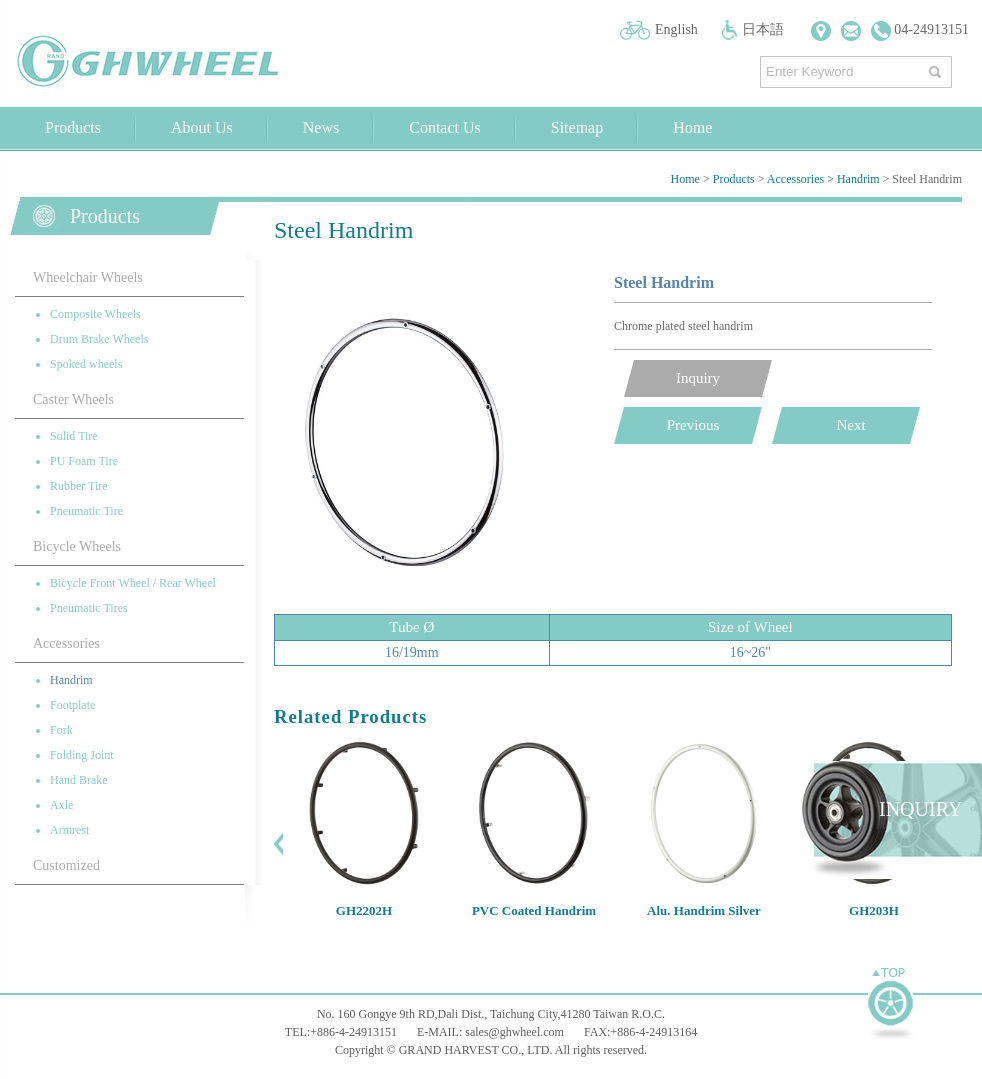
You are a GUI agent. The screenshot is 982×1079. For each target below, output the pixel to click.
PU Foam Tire (84, 461)
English (676, 29)
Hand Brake (79, 780)
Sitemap (577, 127)
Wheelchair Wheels (88, 277)
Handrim (858, 179)
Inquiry (698, 378)
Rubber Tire (79, 486)
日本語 (763, 29)
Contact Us (445, 127)
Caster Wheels (73, 399)
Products (73, 127)
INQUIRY (920, 809)
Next (850, 425)
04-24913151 (920, 29)
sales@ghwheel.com (514, 1032)
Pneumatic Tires (89, 608)
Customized (66, 865)
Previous (693, 425)
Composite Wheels (95, 314)
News (321, 127)
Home (692, 127)
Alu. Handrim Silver (704, 910)
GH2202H (364, 910)
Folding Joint (82, 755)
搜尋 (937, 67)
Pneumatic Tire (86, 511)
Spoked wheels (86, 364)
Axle (61, 805)
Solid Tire (74, 436)
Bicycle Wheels (77, 546)
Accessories (795, 179)
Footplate (72, 705)
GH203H (874, 910)
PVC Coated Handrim (534, 910)
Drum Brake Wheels (99, 339)
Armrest (69, 830)
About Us (202, 127)
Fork (61, 730)
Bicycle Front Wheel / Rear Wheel (133, 583)
